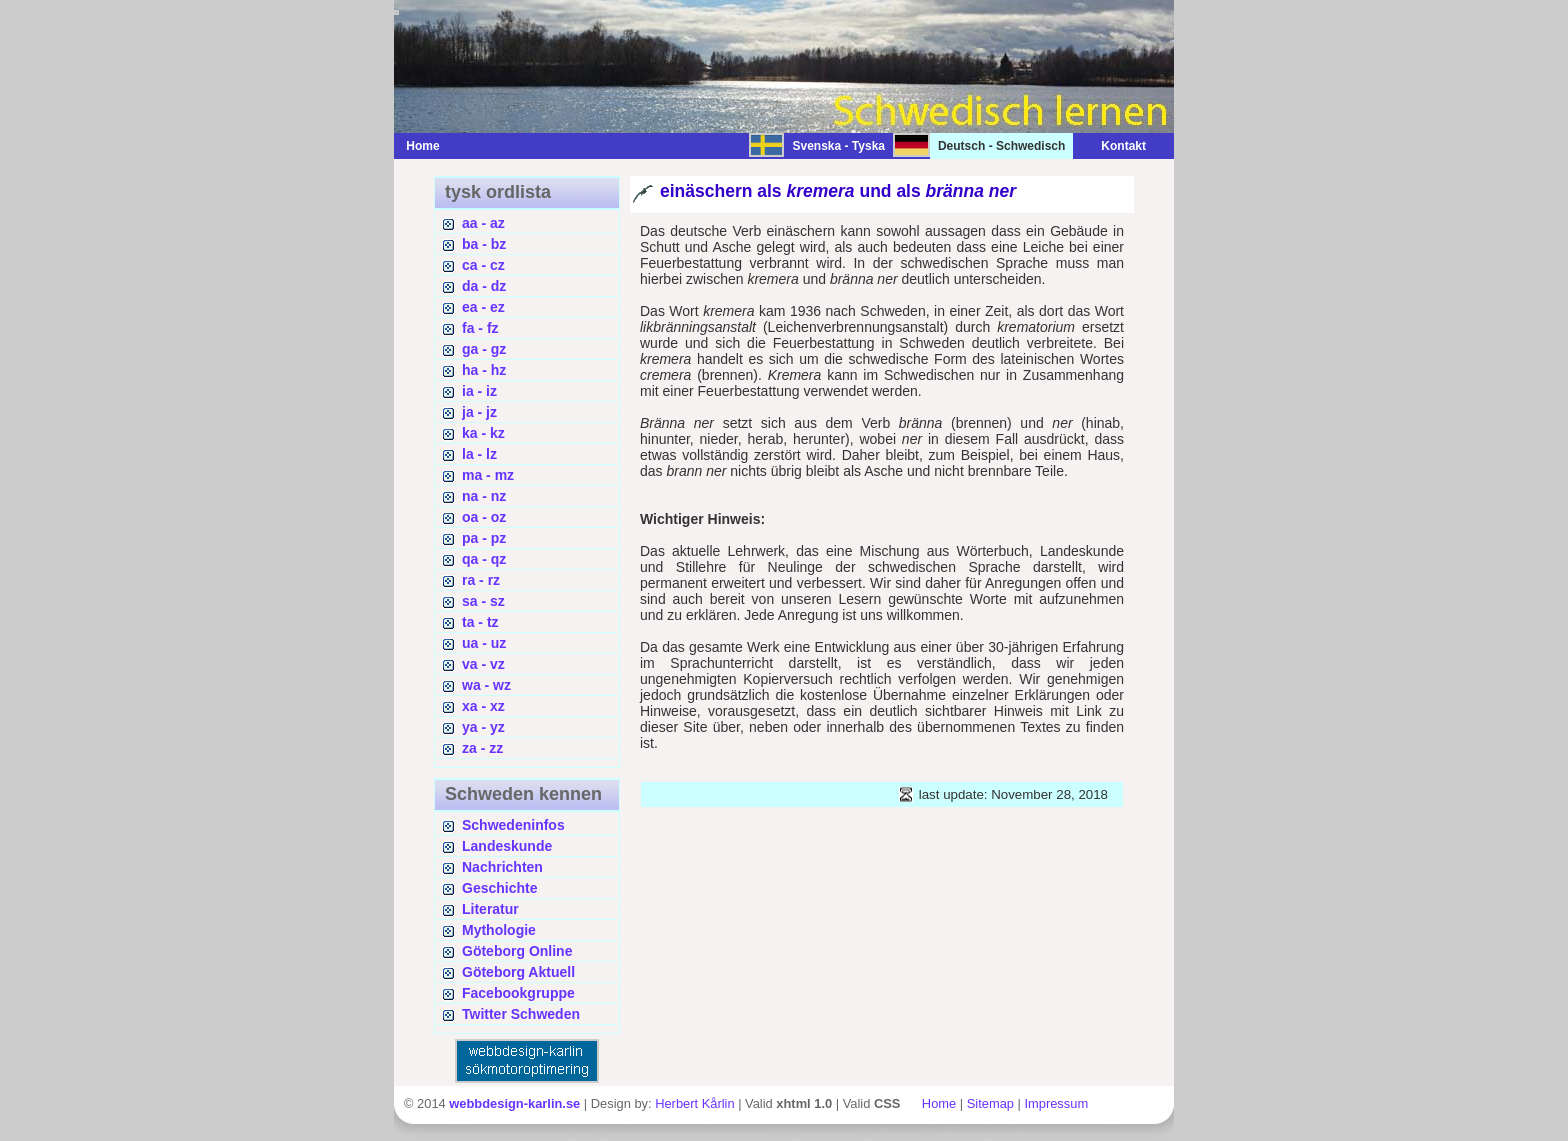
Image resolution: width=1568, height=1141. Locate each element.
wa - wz (486, 685)
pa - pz (484, 538)
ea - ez (483, 307)
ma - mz (488, 475)
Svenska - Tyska (838, 146)
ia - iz (479, 391)
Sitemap (990, 1103)
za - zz (482, 748)
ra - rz (481, 580)
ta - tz (480, 622)
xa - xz (483, 706)
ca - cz (483, 265)
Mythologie (499, 930)
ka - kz (483, 433)
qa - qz (484, 559)
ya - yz (483, 727)
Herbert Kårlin (694, 1103)
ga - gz (484, 349)
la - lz (479, 454)
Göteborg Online (517, 951)
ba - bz (484, 244)
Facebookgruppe (518, 993)
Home (422, 146)
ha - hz (484, 370)
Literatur (490, 909)
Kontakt (1113, 146)
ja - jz (479, 412)
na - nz (484, 496)
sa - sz (483, 601)
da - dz (484, 286)
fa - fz (480, 328)
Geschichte (499, 888)
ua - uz (484, 643)
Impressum (1056, 1103)
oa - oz (484, 517)
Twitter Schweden (521, 1014)
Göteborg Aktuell (518, 972)
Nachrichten (502, 867)
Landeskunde (507, 846)
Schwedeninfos (513, 825)
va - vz (483, 664)
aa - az (483, 223)
